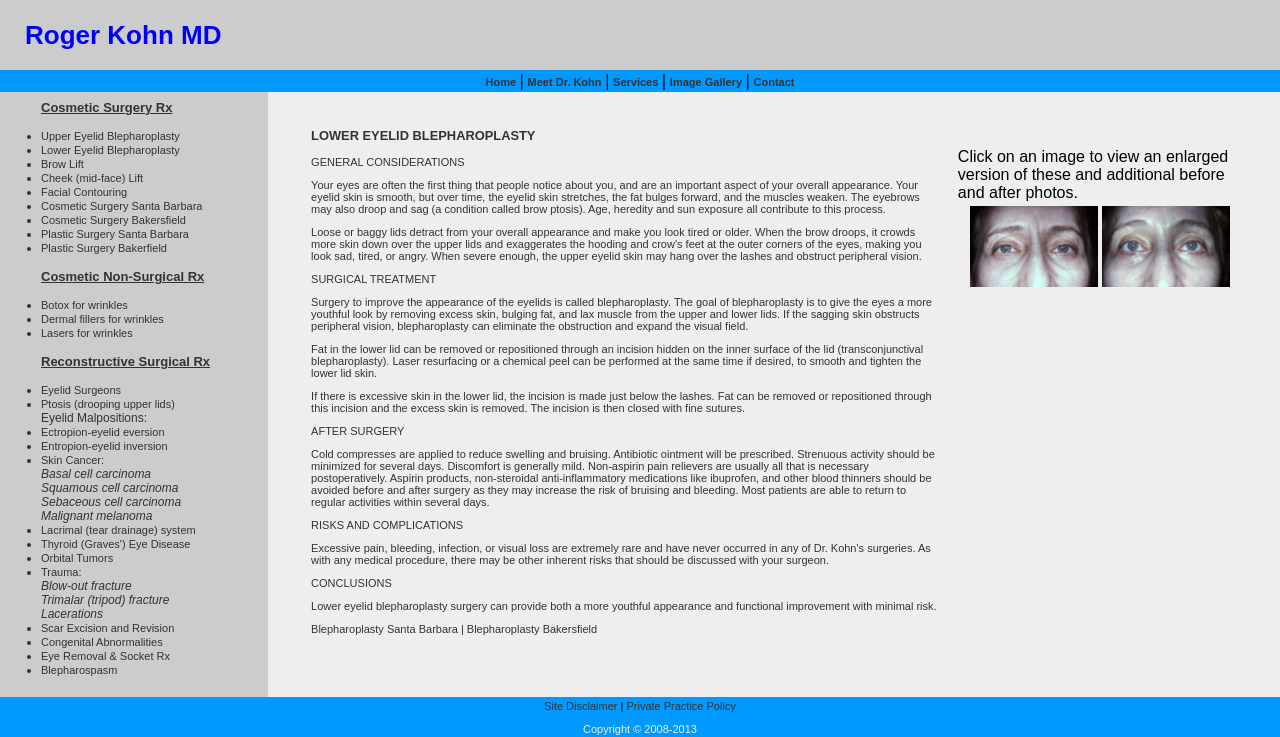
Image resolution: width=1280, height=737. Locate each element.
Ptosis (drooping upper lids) (108, 404)
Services (635, 82)
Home (500, 82)
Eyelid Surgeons (81, 390)
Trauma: (61, 572)
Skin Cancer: (72, 460)
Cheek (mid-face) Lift (92, 178)
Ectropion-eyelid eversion (103, 432)
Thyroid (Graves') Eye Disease (115, 544)
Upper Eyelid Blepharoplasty (110, 136)
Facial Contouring (84, 192)
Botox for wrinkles (84, 305)
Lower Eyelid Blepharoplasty (110, 150)
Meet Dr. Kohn (565, 82)
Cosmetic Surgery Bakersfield (113, 220)
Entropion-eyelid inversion (104, 446)
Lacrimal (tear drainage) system (118, 530)
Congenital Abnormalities (102, 642)
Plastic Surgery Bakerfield (104, 248)
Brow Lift (62, 164)
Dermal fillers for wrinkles (102, 319)
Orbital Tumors (77, 558)
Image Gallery (706, 82)
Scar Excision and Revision (107, 628)
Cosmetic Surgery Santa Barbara (121, 206)
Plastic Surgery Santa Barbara (115, 234)
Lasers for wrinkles (87, 333)
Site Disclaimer (580, 706)
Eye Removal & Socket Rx (105, 656)
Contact (774, 82)
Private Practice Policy (680, 706)
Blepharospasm (79, 670)
